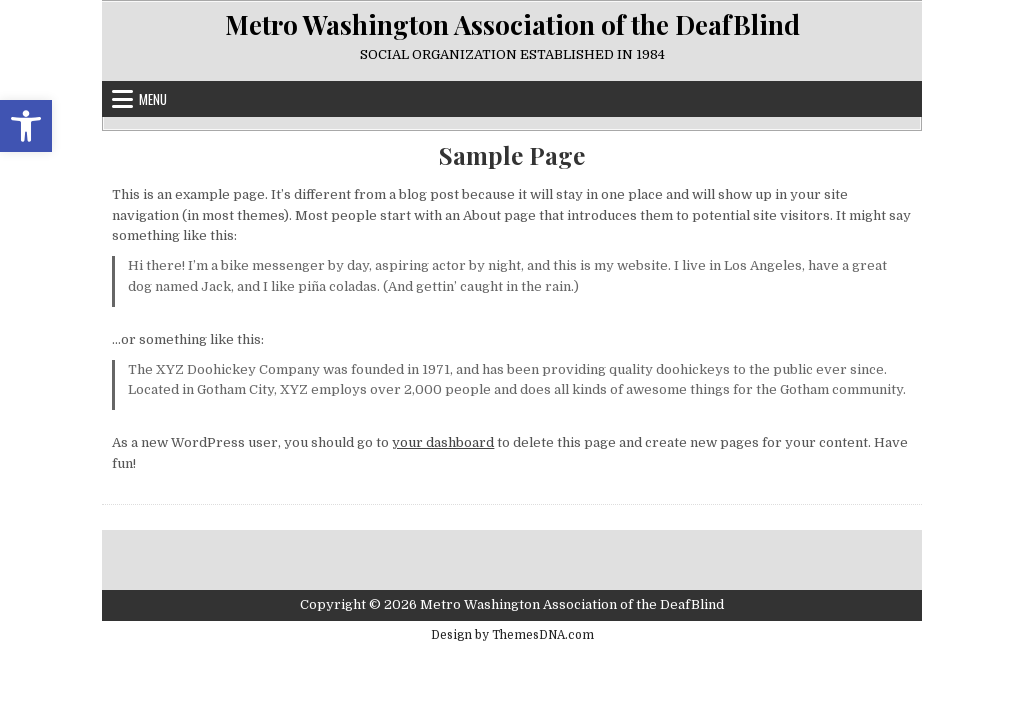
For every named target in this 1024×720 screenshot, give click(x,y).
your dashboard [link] (443, 442)
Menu (153, 99)
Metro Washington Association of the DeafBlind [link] (512, 24)
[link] (26, 126)
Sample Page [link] (512, 155)
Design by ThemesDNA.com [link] (512, 635)
